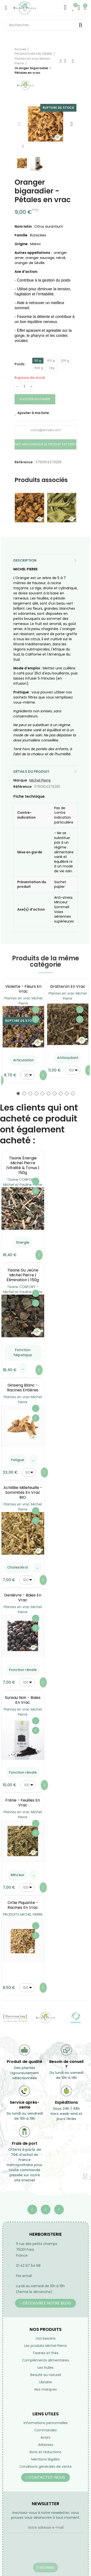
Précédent (60, 60)
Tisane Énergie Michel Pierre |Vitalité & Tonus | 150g (22, 1165)
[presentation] (45, 2550)
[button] (19, 124)
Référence (22, 786)
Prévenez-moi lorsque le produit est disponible (45, 444)
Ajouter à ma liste (33, 412)
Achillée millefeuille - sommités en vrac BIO (22, 1492)
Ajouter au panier (35, 399)
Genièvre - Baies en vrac (22, 1597)
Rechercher (80, 25)
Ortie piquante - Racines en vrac (23, 1905)
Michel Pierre (40, 780)
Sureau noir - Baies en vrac (23, 1700)
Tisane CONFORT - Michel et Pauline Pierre (22, 1182)
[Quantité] (24, 387)
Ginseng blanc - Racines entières (22, 1387)
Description (24, 560)
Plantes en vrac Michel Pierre (23, 1001)
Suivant (72, 60)
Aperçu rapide (35, 1019)
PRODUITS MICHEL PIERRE (23, 1914)
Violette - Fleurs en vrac (23, 989)
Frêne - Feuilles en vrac (22, 1802)
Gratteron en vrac (67, 986)
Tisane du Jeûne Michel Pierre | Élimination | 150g (23, 1275)
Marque (20, 780)
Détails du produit (31, 771)
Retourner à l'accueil (66, 60)
